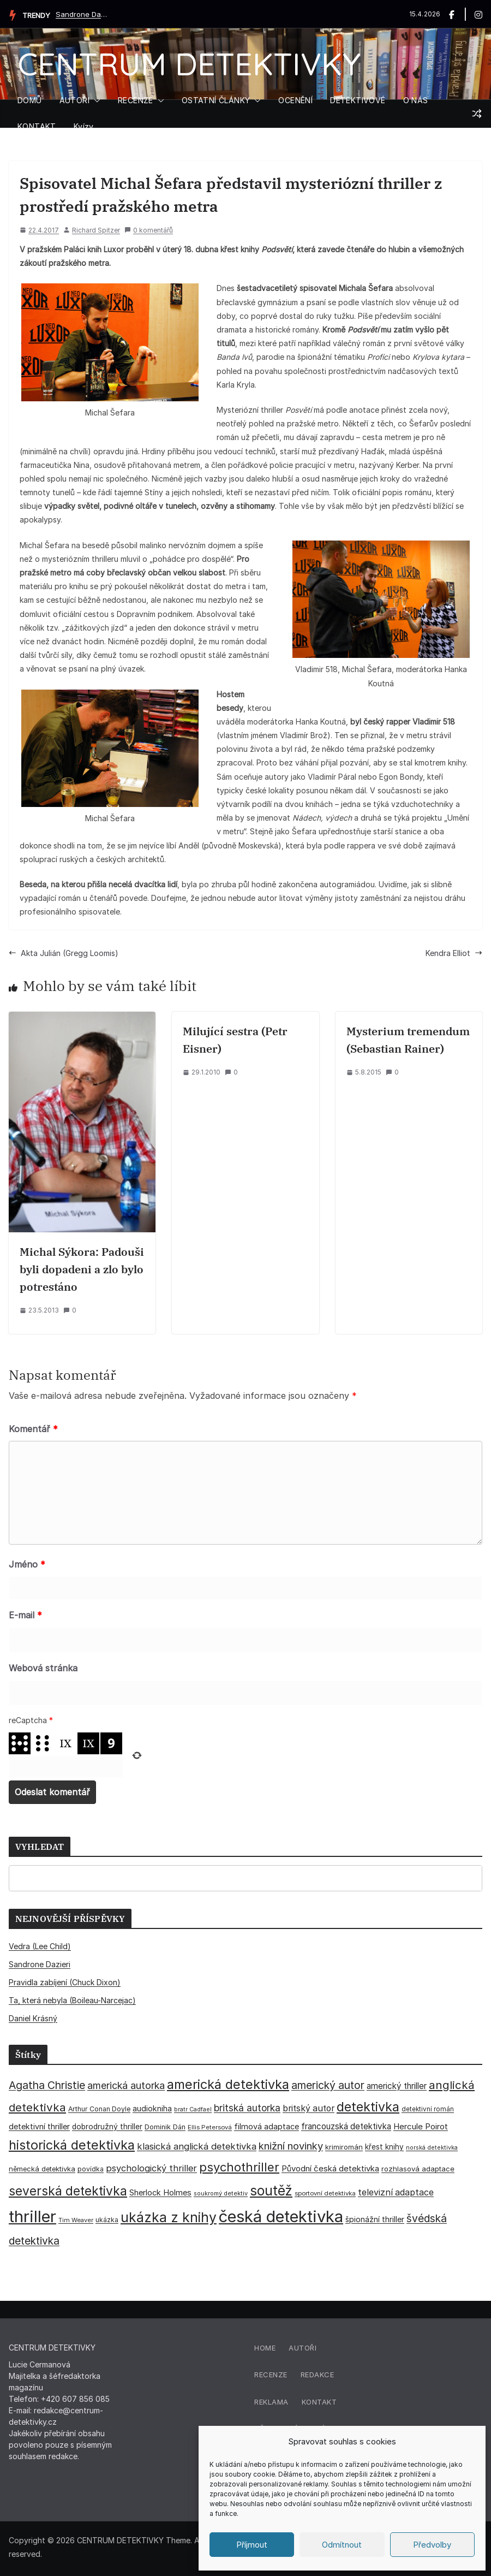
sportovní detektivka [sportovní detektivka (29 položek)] (325, 2193)
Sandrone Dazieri (83, 14)
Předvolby (432, 2544)
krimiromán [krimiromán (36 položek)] (344, 2146)
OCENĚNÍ (295, 100)
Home (265, 2347)
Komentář (33, 1428)
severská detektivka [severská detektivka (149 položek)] (68, 2190)
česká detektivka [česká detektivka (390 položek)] (281, 2216)
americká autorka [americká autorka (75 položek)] (126, 2085)
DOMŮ (29, 100)
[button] (94, 100)
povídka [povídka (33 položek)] (90, 2169)
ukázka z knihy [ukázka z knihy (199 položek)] (169, 2217)
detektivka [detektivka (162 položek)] (368, 2107)
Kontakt (319, 2401)
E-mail (25, 1615)
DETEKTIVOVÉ (357, 100)
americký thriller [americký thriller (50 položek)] (397, 2086)
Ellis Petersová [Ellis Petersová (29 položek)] (210, 2127)
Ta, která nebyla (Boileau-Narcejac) (72, 2000)
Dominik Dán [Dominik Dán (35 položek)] (165, 2127)
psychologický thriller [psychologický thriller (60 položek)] (151, 2168)
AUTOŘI (74, 100)
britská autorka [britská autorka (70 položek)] (247, 2108)
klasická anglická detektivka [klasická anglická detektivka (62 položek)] (196, 2146)
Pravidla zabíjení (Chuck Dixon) (65, 1982)
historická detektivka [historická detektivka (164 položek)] (72, 2145)
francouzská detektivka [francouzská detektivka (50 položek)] (346, 2126)
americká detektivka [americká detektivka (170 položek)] (228, 2084)
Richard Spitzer (96, 230)
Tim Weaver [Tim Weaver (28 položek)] (75, 2220)
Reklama (271, 2401)
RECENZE (135, 100)
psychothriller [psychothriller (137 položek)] (239, 2167)
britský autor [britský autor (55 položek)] (308, 2108)
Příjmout (251, 2544)
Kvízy (84, 126)
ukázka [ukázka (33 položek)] (106, 2220)
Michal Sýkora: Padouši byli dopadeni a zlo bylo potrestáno (82, 1269)
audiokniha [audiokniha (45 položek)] (152, 2108)
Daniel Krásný (33, 2018)
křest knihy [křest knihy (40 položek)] (384, 2146)
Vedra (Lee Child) (40, 1946)
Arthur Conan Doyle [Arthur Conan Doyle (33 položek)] (99, 2109)
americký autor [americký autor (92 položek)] (327, 2085)
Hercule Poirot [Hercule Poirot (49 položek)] (420, 2126)
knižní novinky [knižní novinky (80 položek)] (291, 2146)
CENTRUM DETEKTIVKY (189, 63)
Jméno (27, 1564)
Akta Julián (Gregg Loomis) (63, 953)
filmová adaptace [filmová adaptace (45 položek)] (266, 2126)
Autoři (302, 2347)
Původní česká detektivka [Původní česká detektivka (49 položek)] (330, 2168)
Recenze (271, 2374)
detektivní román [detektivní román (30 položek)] (428, 2109)
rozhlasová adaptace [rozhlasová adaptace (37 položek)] (417, 2168)
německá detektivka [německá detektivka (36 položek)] (42, 2168)
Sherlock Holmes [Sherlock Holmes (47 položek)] (160, 2193)
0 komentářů (148, 230)
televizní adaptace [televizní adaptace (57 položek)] (396, 2192)
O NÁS (415, 100)
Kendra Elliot (454, 953)
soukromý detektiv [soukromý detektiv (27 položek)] (221, 2193)
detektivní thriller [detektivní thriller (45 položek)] (39, 2126)
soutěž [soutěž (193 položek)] (271, 2190)
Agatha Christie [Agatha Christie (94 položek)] (47, 2085)
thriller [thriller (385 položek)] (32, 2216)
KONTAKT (36, 126)
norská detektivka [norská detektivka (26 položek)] (432, 2147)
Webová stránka (43, 1668)
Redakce (317, 2374)
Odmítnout (342, 2544)
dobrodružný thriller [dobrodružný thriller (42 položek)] (107, 2126)
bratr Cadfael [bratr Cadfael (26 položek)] (193, 2109)
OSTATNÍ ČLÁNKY (216, 100)
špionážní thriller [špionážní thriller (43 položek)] (374, 2219)
